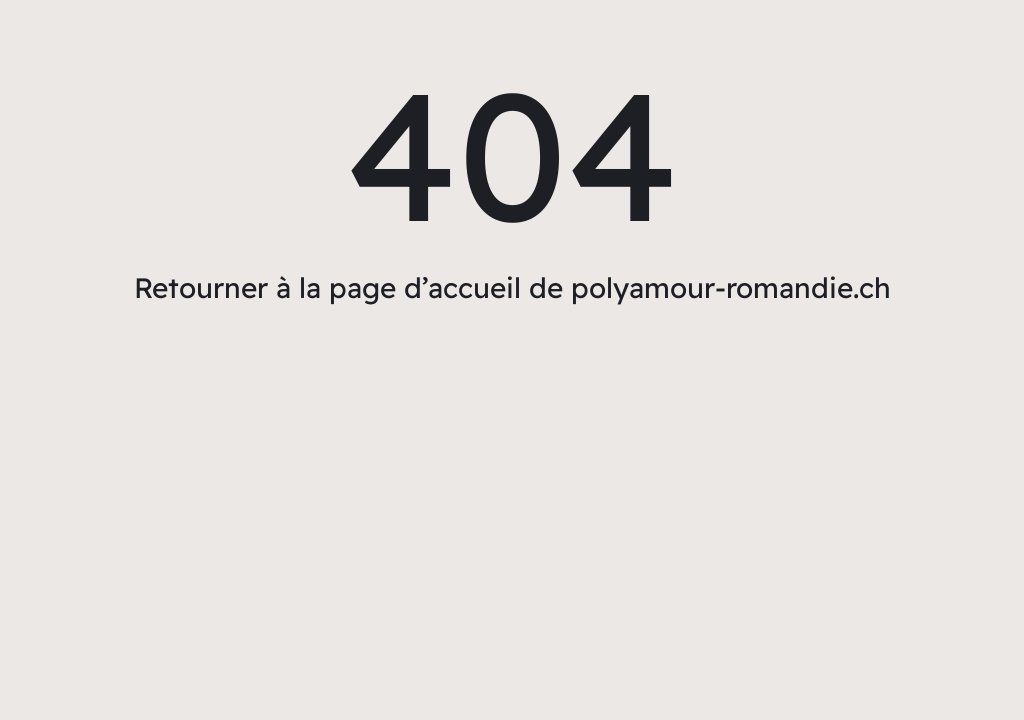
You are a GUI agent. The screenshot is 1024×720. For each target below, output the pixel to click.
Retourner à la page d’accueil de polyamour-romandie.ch (512, 287)
